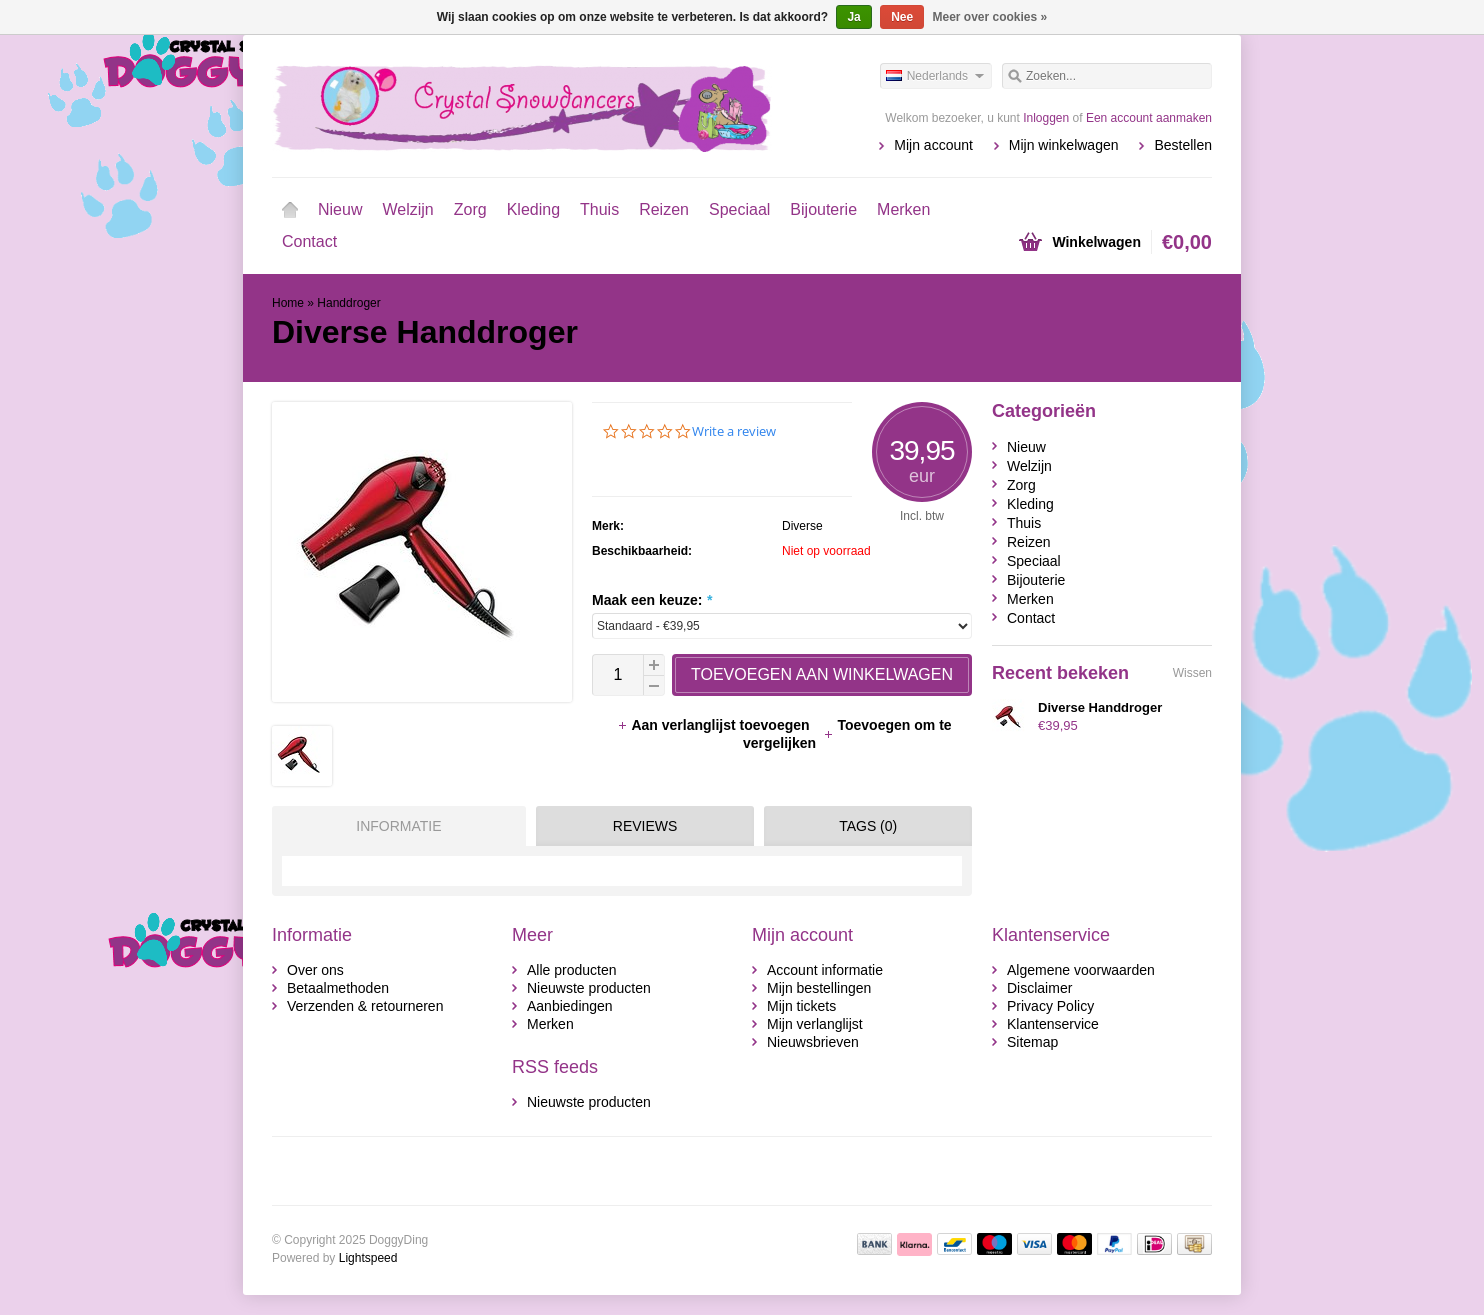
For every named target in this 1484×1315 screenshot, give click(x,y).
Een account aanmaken (1149, 118)
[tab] (394, 826)
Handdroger (348, 303)
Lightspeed (368, 1258)
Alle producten (572, 970)
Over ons (315, 970)
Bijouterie (823, 209)
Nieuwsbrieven (813, 1042)
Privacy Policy (1050, 1006)
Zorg (470, 209)
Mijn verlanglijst (815, 1024)
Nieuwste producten (589, 988)
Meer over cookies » (990, 17)
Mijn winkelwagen (1064, 145)
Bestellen (1183, 145)
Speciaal (739, 209)
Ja (853, 17)
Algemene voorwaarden (1081, 970)
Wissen (1192, 673)
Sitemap (1032, 1042)
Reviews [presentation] (645, 826)
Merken (903, 209)
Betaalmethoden (338, 988)
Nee (902, 17)
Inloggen (1046, 118)
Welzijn (407, 209)
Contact (309, 241)
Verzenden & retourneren (365, 1006)
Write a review (734, 431)
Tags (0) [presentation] (868, 826)
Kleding (533, 209)
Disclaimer (1039, 988)
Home (290, 210)
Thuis (599, 209)
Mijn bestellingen (819, 988)
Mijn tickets (801, 1006)
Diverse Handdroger (1100, 707)
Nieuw (340, 209)
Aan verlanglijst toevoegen (715, 725)
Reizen (664, 209)
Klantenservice (1053, 1024)
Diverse (802, 526)
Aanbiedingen (570, 1006)
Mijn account (933, 145)
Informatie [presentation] (398, 826)
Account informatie (825, 970)
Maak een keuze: (652, 600)
